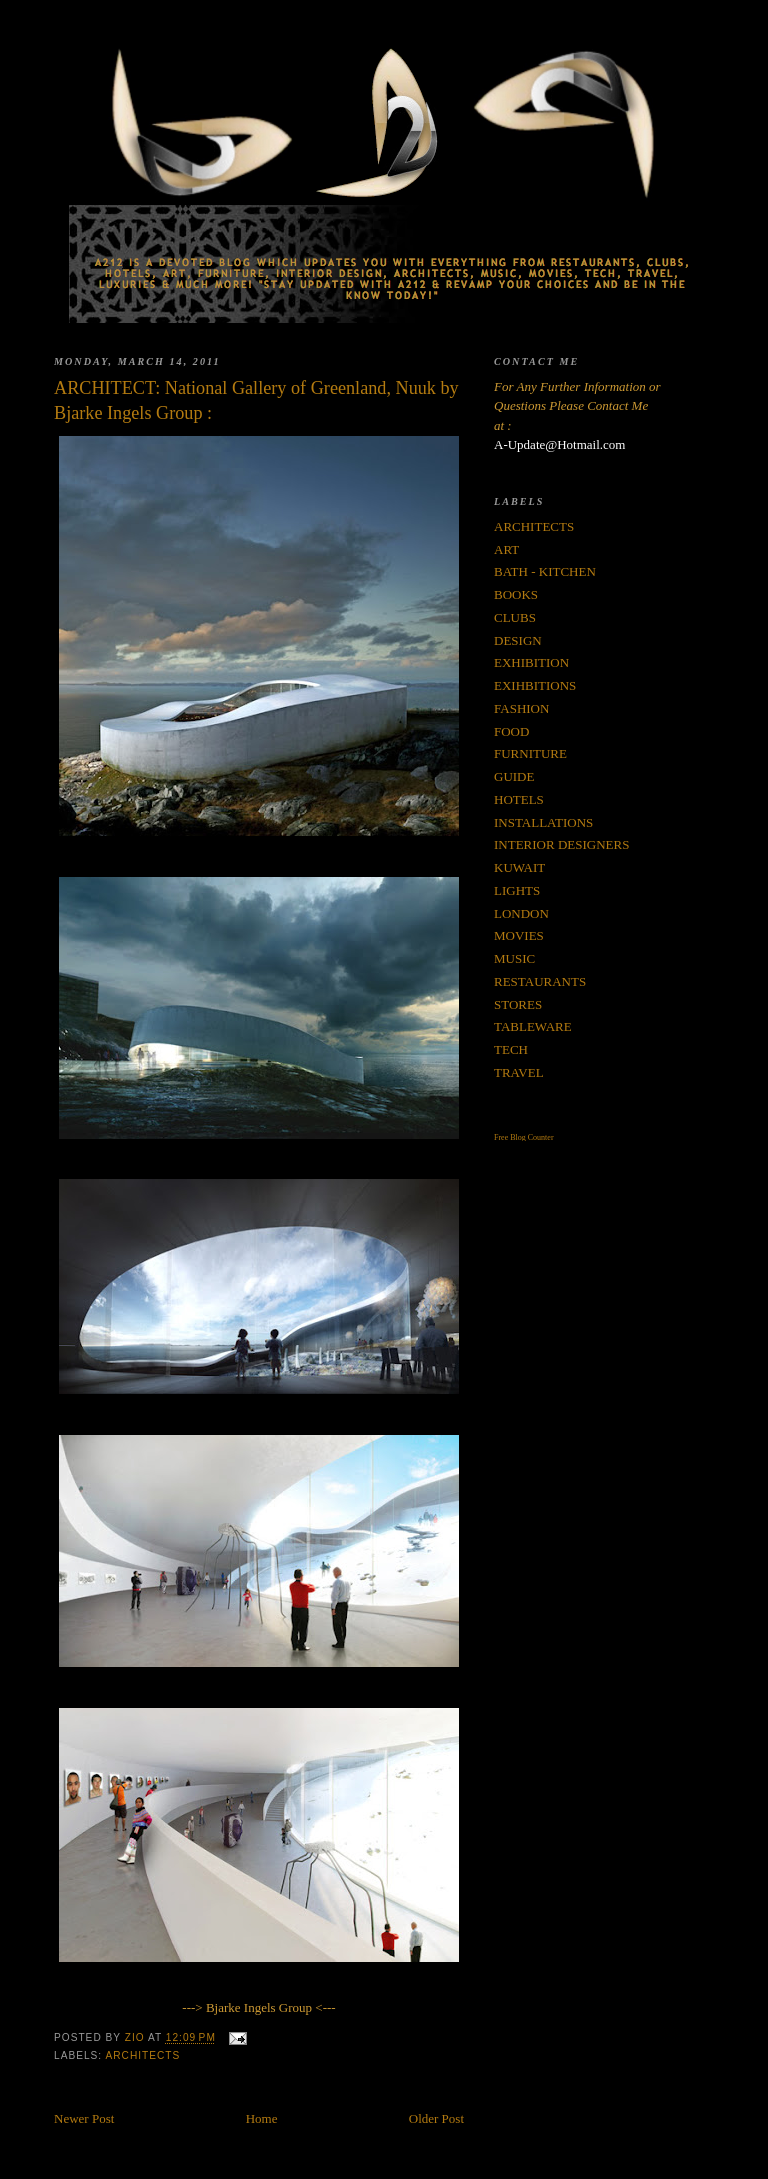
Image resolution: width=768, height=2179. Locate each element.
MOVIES (519, 935)
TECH (511, 1049)
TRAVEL (519, 1072)
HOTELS (519, 799)
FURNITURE (530, 753)
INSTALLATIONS (543, 822)
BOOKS (516, 594)
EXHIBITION (531, 662)
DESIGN (518, 640)
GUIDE (514, 776)
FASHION (521, 708)
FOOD (511, 731)
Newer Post (84, 2118)
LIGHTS (517, 890)
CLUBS (515, 617)
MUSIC (514, 958)
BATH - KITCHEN (545, 571)
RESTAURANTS (540, 981)
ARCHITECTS (142, 2055)
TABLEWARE (533, 1026)
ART (506, 549)
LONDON (521, 913)
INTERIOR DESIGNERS (561, 844)
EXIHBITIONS (535, 685)
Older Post (436, 2118)
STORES (518, 1004)
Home (262, 2118)
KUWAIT (519, 867)
